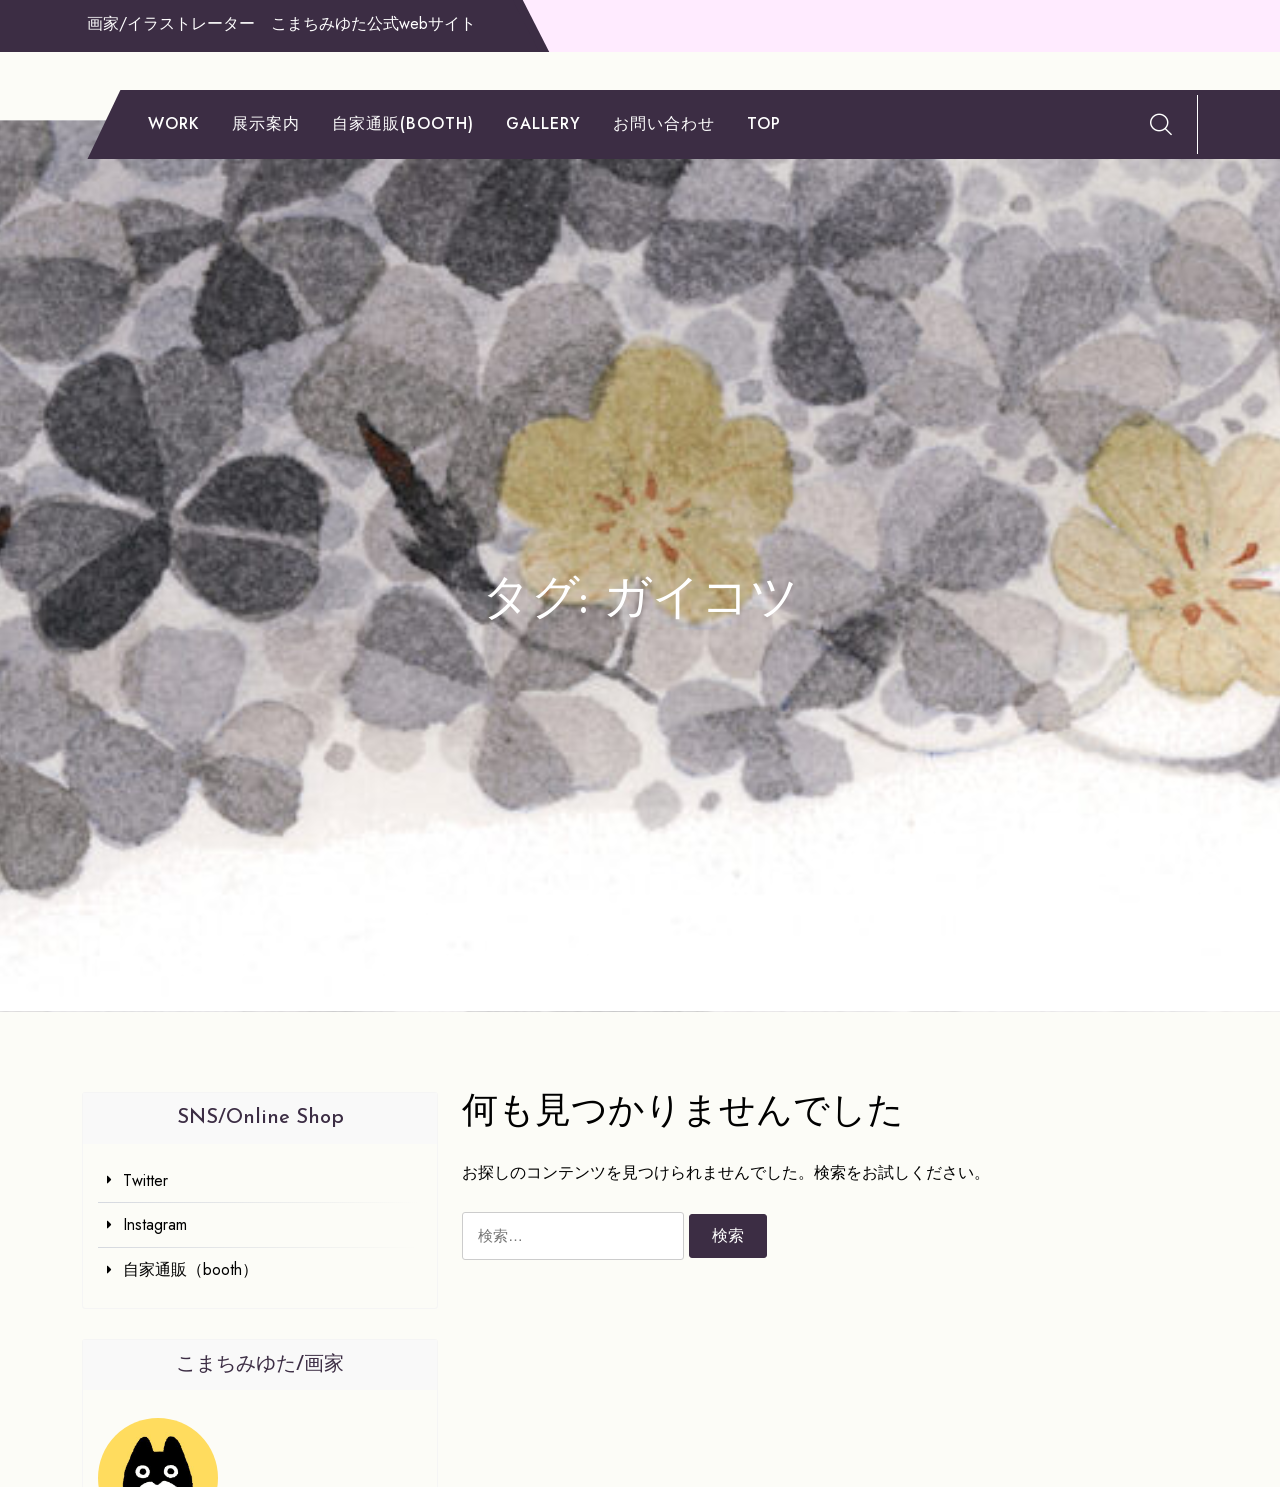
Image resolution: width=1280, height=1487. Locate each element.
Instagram (155, 1224)
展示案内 (266, 123)
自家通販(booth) (403, 123)
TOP (764, 123)
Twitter (145, 1180)
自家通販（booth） (190, 1269)
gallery (543, 123)
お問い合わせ (664, 123)
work (174, 123)
